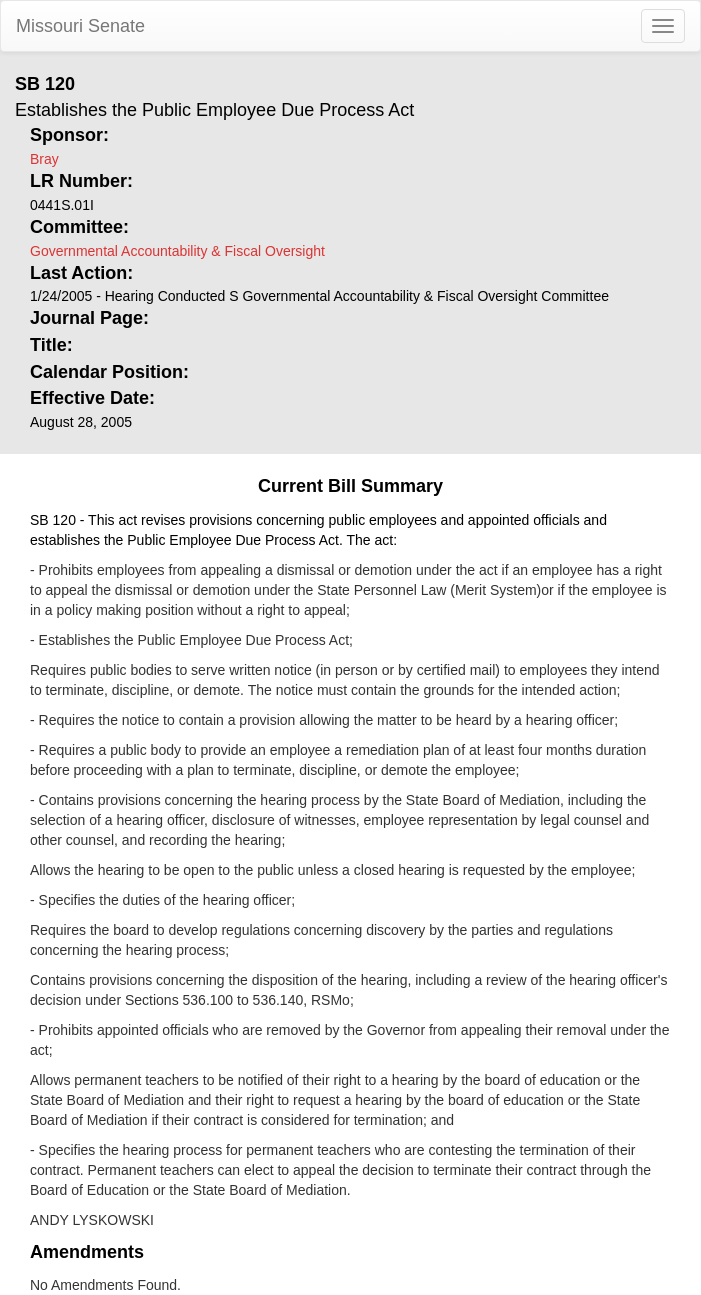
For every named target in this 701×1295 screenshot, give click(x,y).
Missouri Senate (80, 26)
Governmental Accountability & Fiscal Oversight (177, 251)
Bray (44, 159)
